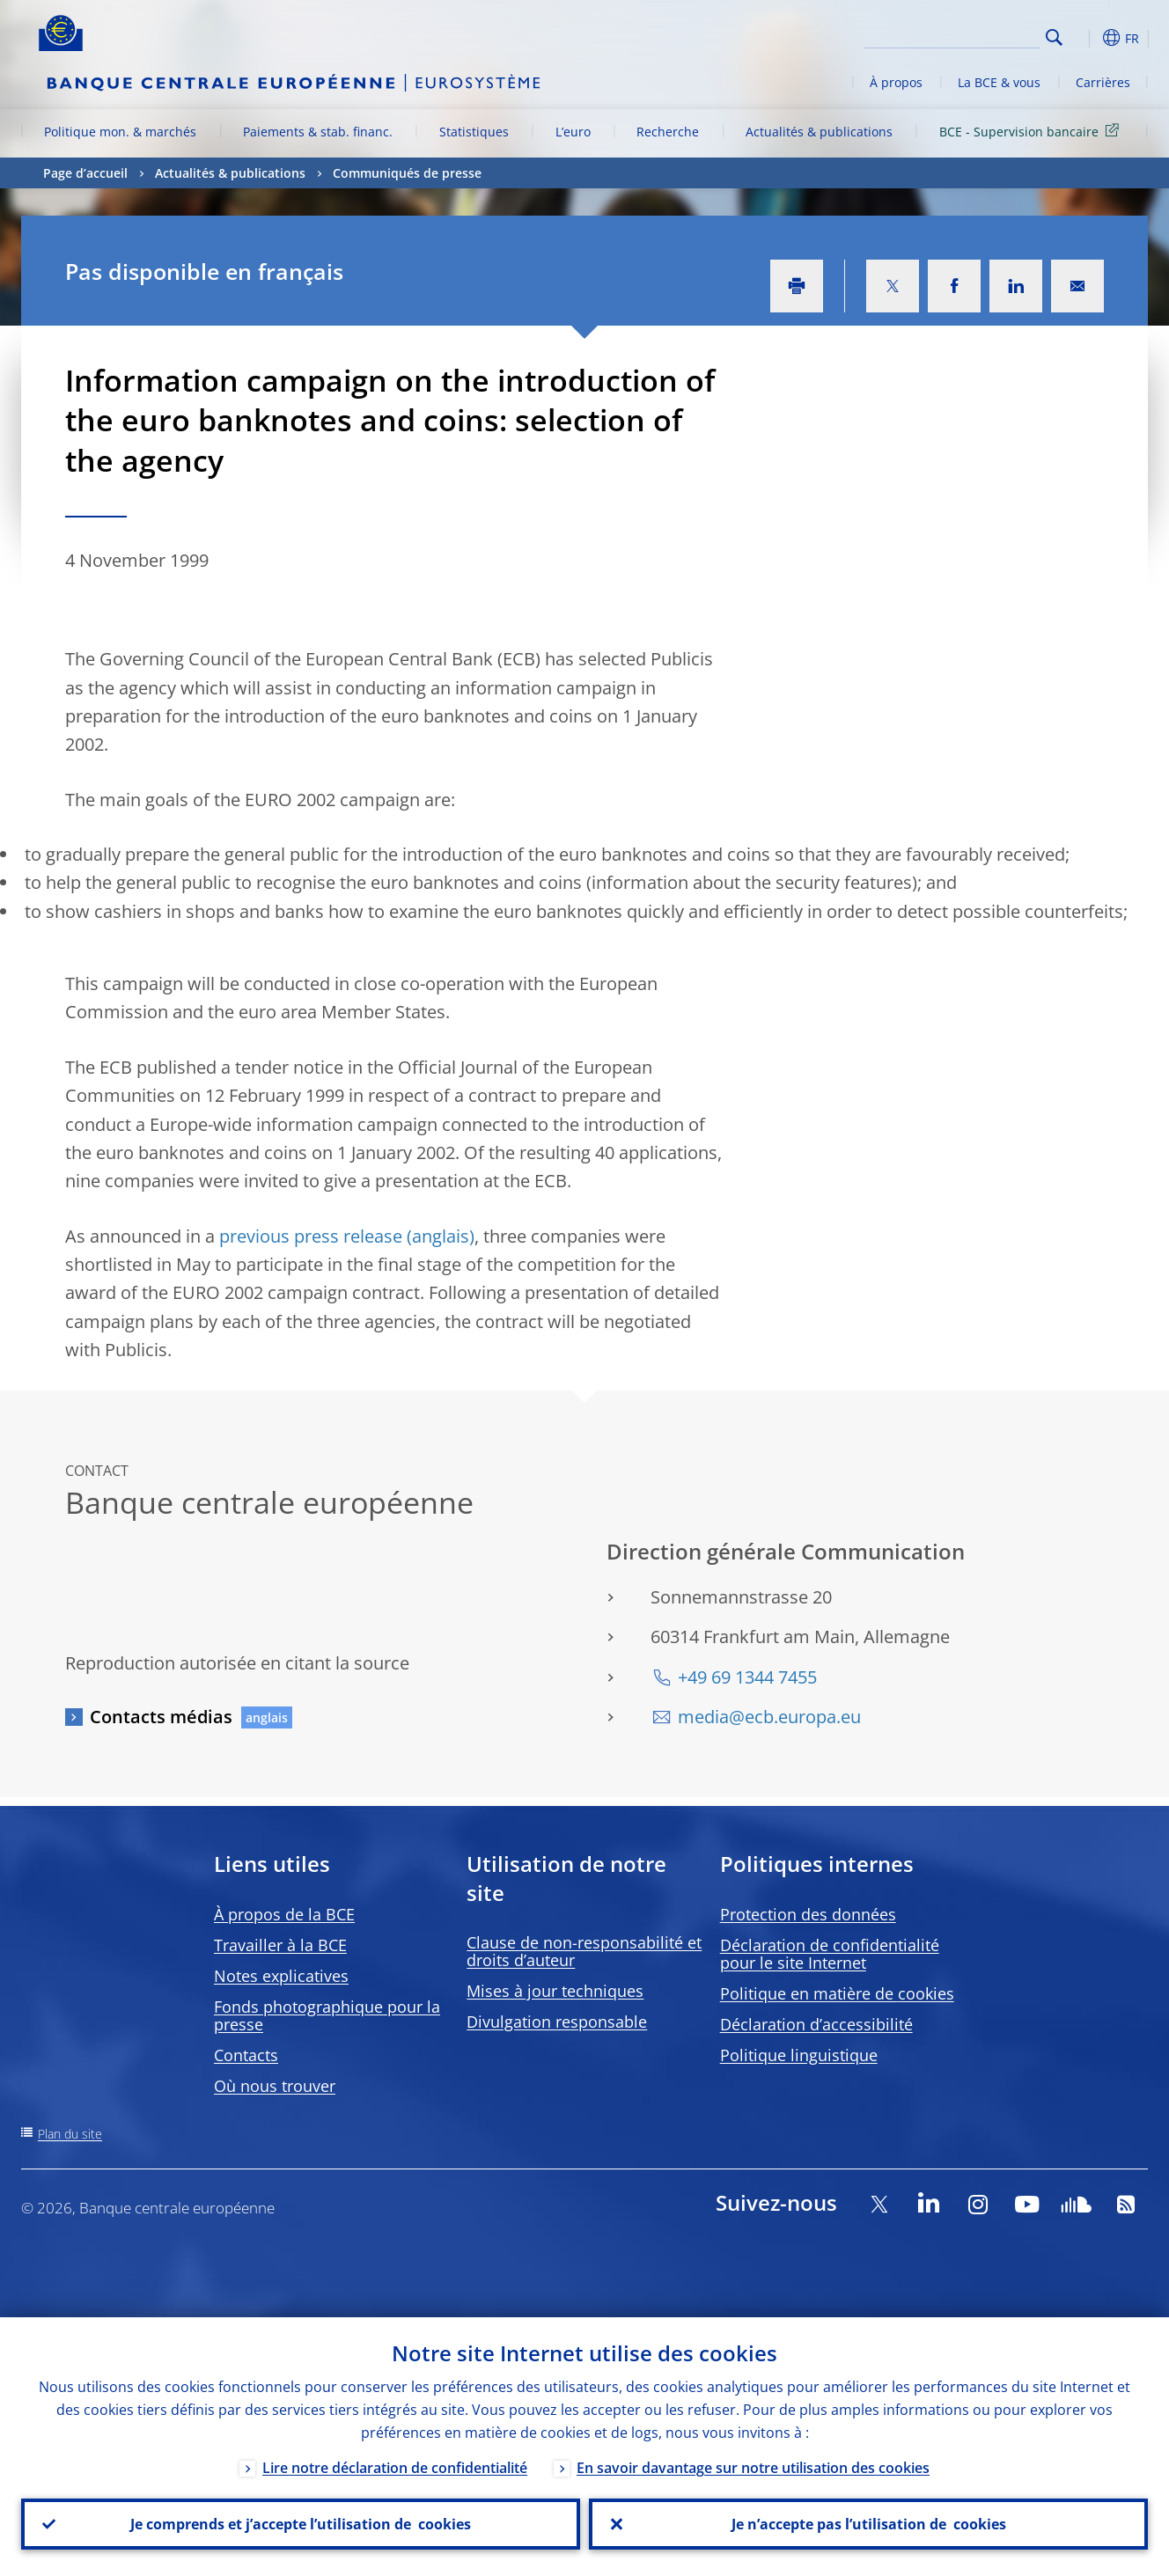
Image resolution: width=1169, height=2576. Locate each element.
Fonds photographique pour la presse (327, 2015)
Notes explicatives (281, 1975)
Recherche (667, 131)
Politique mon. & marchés (120, 131)
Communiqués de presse (407, 173)
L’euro (573, 131)
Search (1054, 37)
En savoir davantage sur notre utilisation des (753, 2467)
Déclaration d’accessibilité (816, 2024)
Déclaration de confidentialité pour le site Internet (829, 1953)
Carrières (1103, 82)
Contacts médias (161, 1716)
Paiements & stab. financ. (318, 131)
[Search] (952, 35)
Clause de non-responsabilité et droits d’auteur (584, 1951)
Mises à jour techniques (555, 1990)
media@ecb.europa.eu (769, 1716)
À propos (896, 82)
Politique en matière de (837, 1993)
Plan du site (70, 2133)
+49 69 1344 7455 (747, 1677)
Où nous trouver (274, 2085)
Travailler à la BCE (280, 1945)
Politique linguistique (799, 2055)
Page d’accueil (85, 173)
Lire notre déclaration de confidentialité (394, 2467)
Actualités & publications (819, 131)
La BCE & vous (999, 82)
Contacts (246, 2055)
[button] (1086, 38)
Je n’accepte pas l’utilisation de (869, 2524)
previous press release (310, 1236)
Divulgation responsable (557, 2021)
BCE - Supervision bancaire (1032, 130)
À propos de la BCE (284, 1914)
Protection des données (808, 1914)
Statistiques (474, 131)
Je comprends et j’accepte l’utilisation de (300, 2524)
